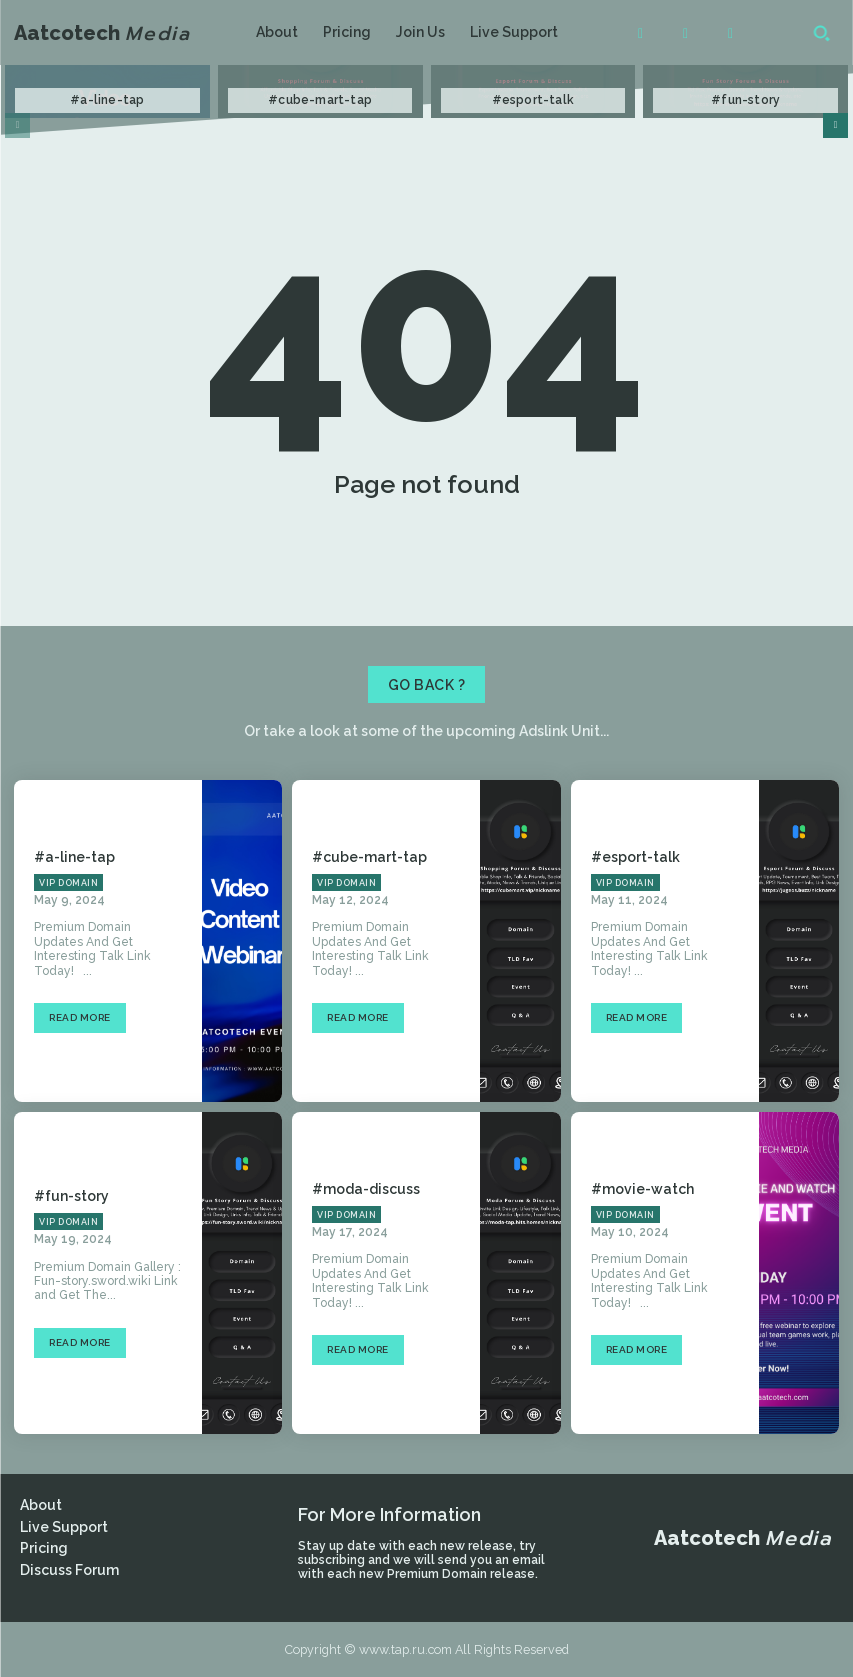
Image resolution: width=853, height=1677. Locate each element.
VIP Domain (68, 883)
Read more (80, 1017)
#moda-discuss (366, 1189)
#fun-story (745, 100)
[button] (821, 33)
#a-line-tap (107, 100)
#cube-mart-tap (320, 100)
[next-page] (835, 125)
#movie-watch (642, 1189)
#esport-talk (533, 100)
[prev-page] (17, 125)
